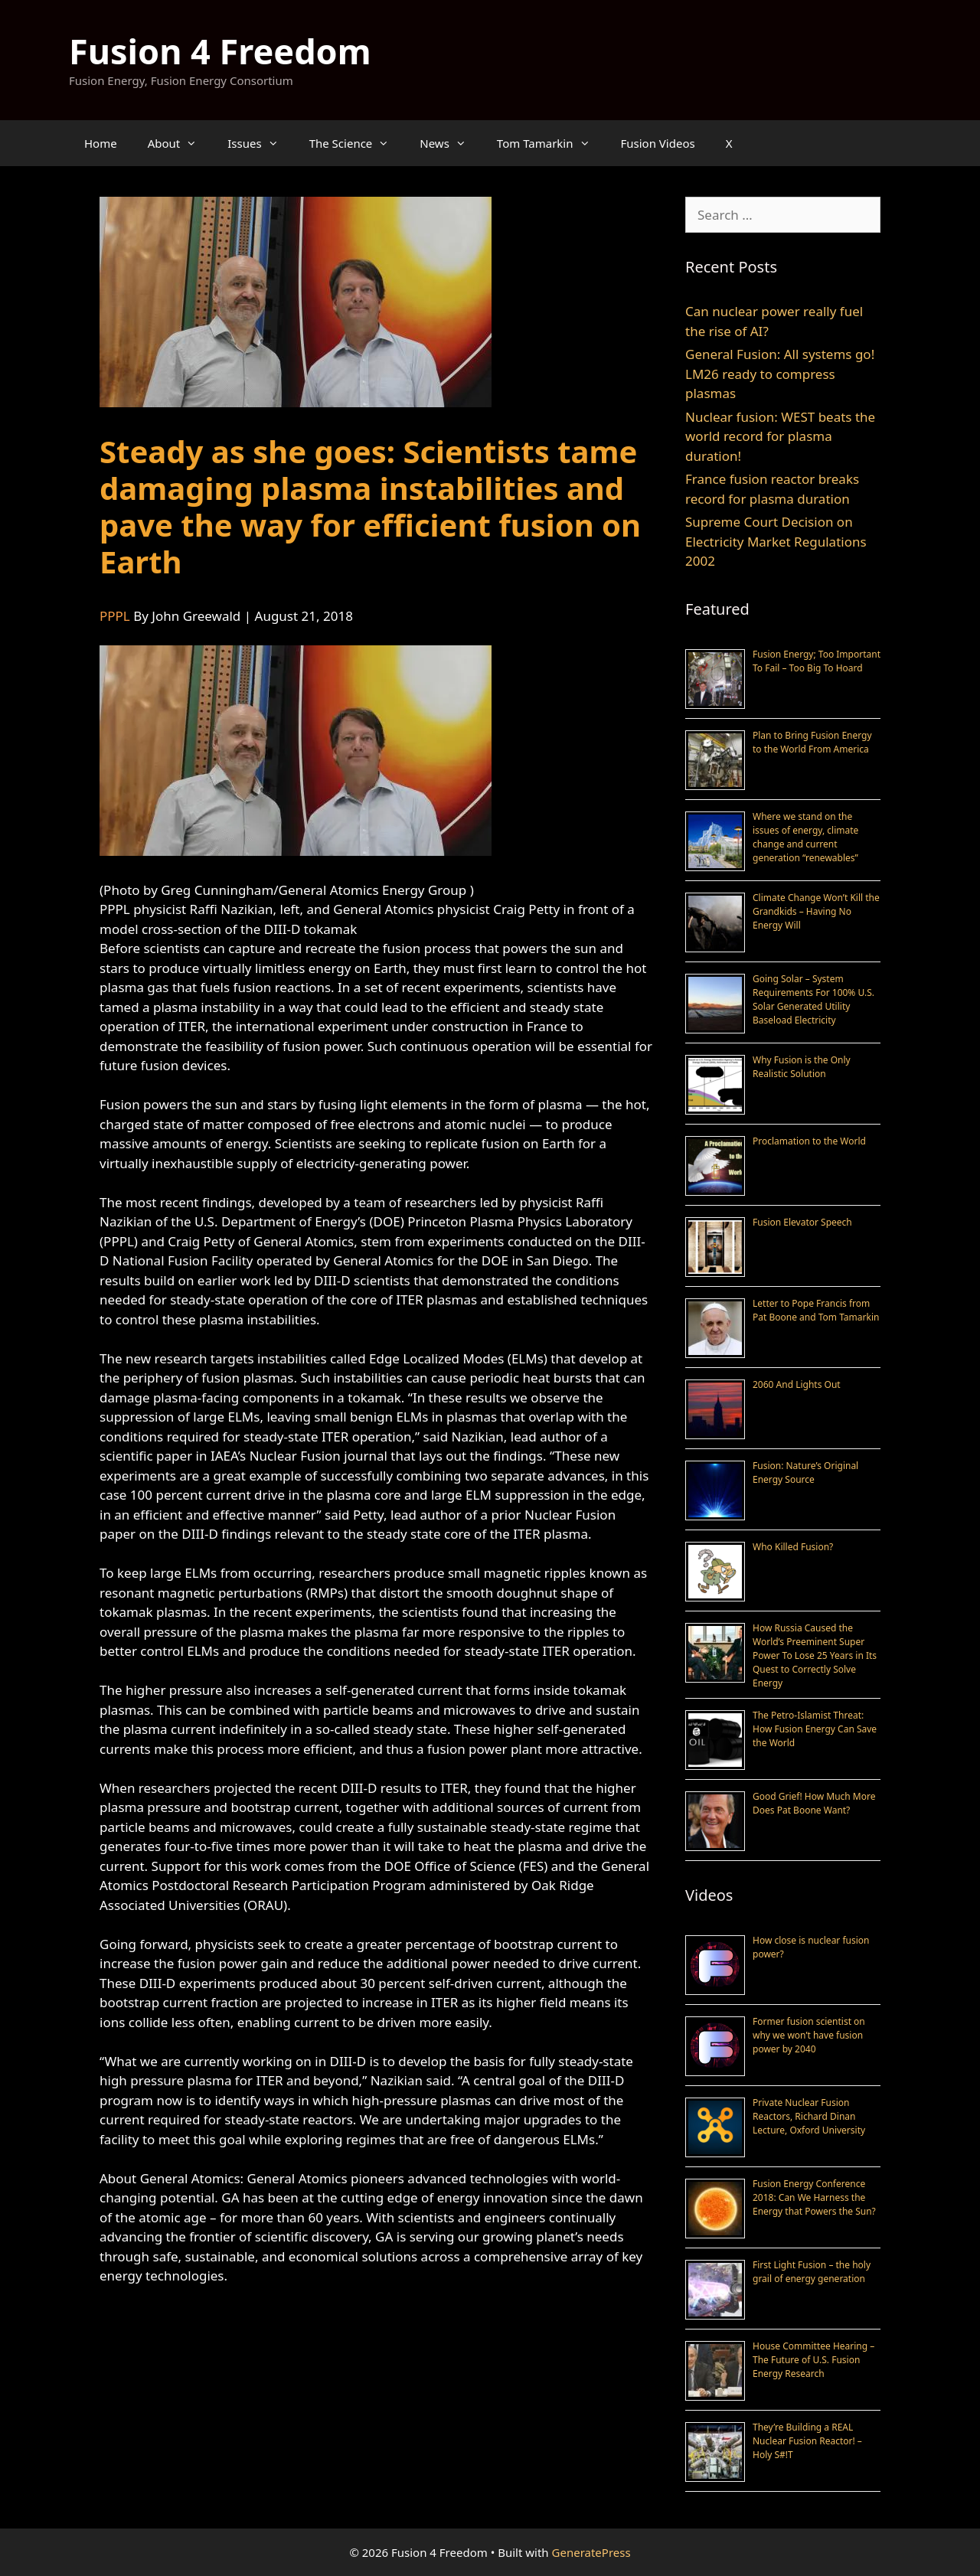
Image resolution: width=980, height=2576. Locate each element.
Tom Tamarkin (551, 143)
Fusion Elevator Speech (802, 1222)
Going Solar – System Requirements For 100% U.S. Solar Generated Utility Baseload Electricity (813, 999)
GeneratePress (591, 2552)
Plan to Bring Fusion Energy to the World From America (812, 742)
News (451, 143)
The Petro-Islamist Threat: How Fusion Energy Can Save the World (815, 1729)
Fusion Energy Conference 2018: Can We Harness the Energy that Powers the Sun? (814, 2197)
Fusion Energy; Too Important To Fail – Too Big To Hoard (816, 661)
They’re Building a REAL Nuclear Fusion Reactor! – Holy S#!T (807, 2441)
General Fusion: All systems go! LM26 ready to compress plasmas (779, 373)
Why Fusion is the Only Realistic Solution (802, 1066)
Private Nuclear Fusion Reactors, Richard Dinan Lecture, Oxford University (809, 2116)
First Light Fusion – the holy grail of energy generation (812, 2271)
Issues (260, 143)
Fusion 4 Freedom (220, 51)
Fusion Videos (658, 143)
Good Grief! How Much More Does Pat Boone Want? (814, 1803)
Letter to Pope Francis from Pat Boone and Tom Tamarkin (816, 1310)
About (180, 143)
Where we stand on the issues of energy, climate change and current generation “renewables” (805, 837)
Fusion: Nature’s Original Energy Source (805, 1472)
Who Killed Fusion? (793, 1546)
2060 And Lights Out (797, 1384)
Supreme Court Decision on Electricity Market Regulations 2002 (776, 541)
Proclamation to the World (809, 1141)
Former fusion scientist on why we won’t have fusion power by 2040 (809, 2035)
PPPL (115, 616)
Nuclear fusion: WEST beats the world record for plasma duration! (780, 436)
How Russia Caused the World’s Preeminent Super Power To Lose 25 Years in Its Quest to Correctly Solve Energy (815, 1655)
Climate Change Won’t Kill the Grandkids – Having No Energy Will (816, 911)
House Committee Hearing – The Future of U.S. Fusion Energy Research (813, 2359)
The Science (357, 143)
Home (100, 143)
